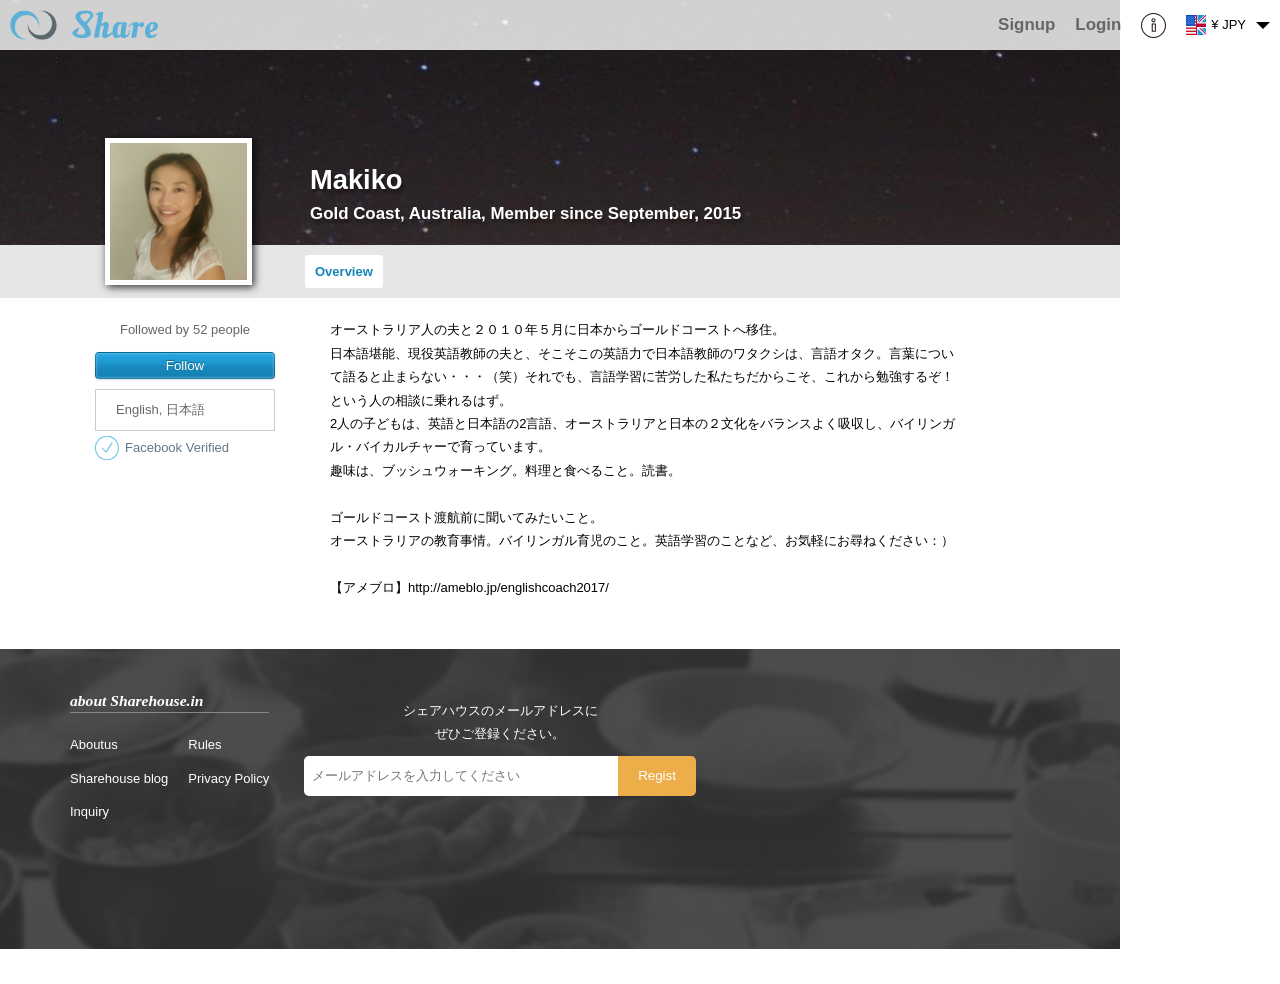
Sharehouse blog (119, 778)
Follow (185, 365)
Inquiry (89, 811)
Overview (344, 271)
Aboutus (94, 744)
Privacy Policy (228, 778)
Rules (204, 744)
